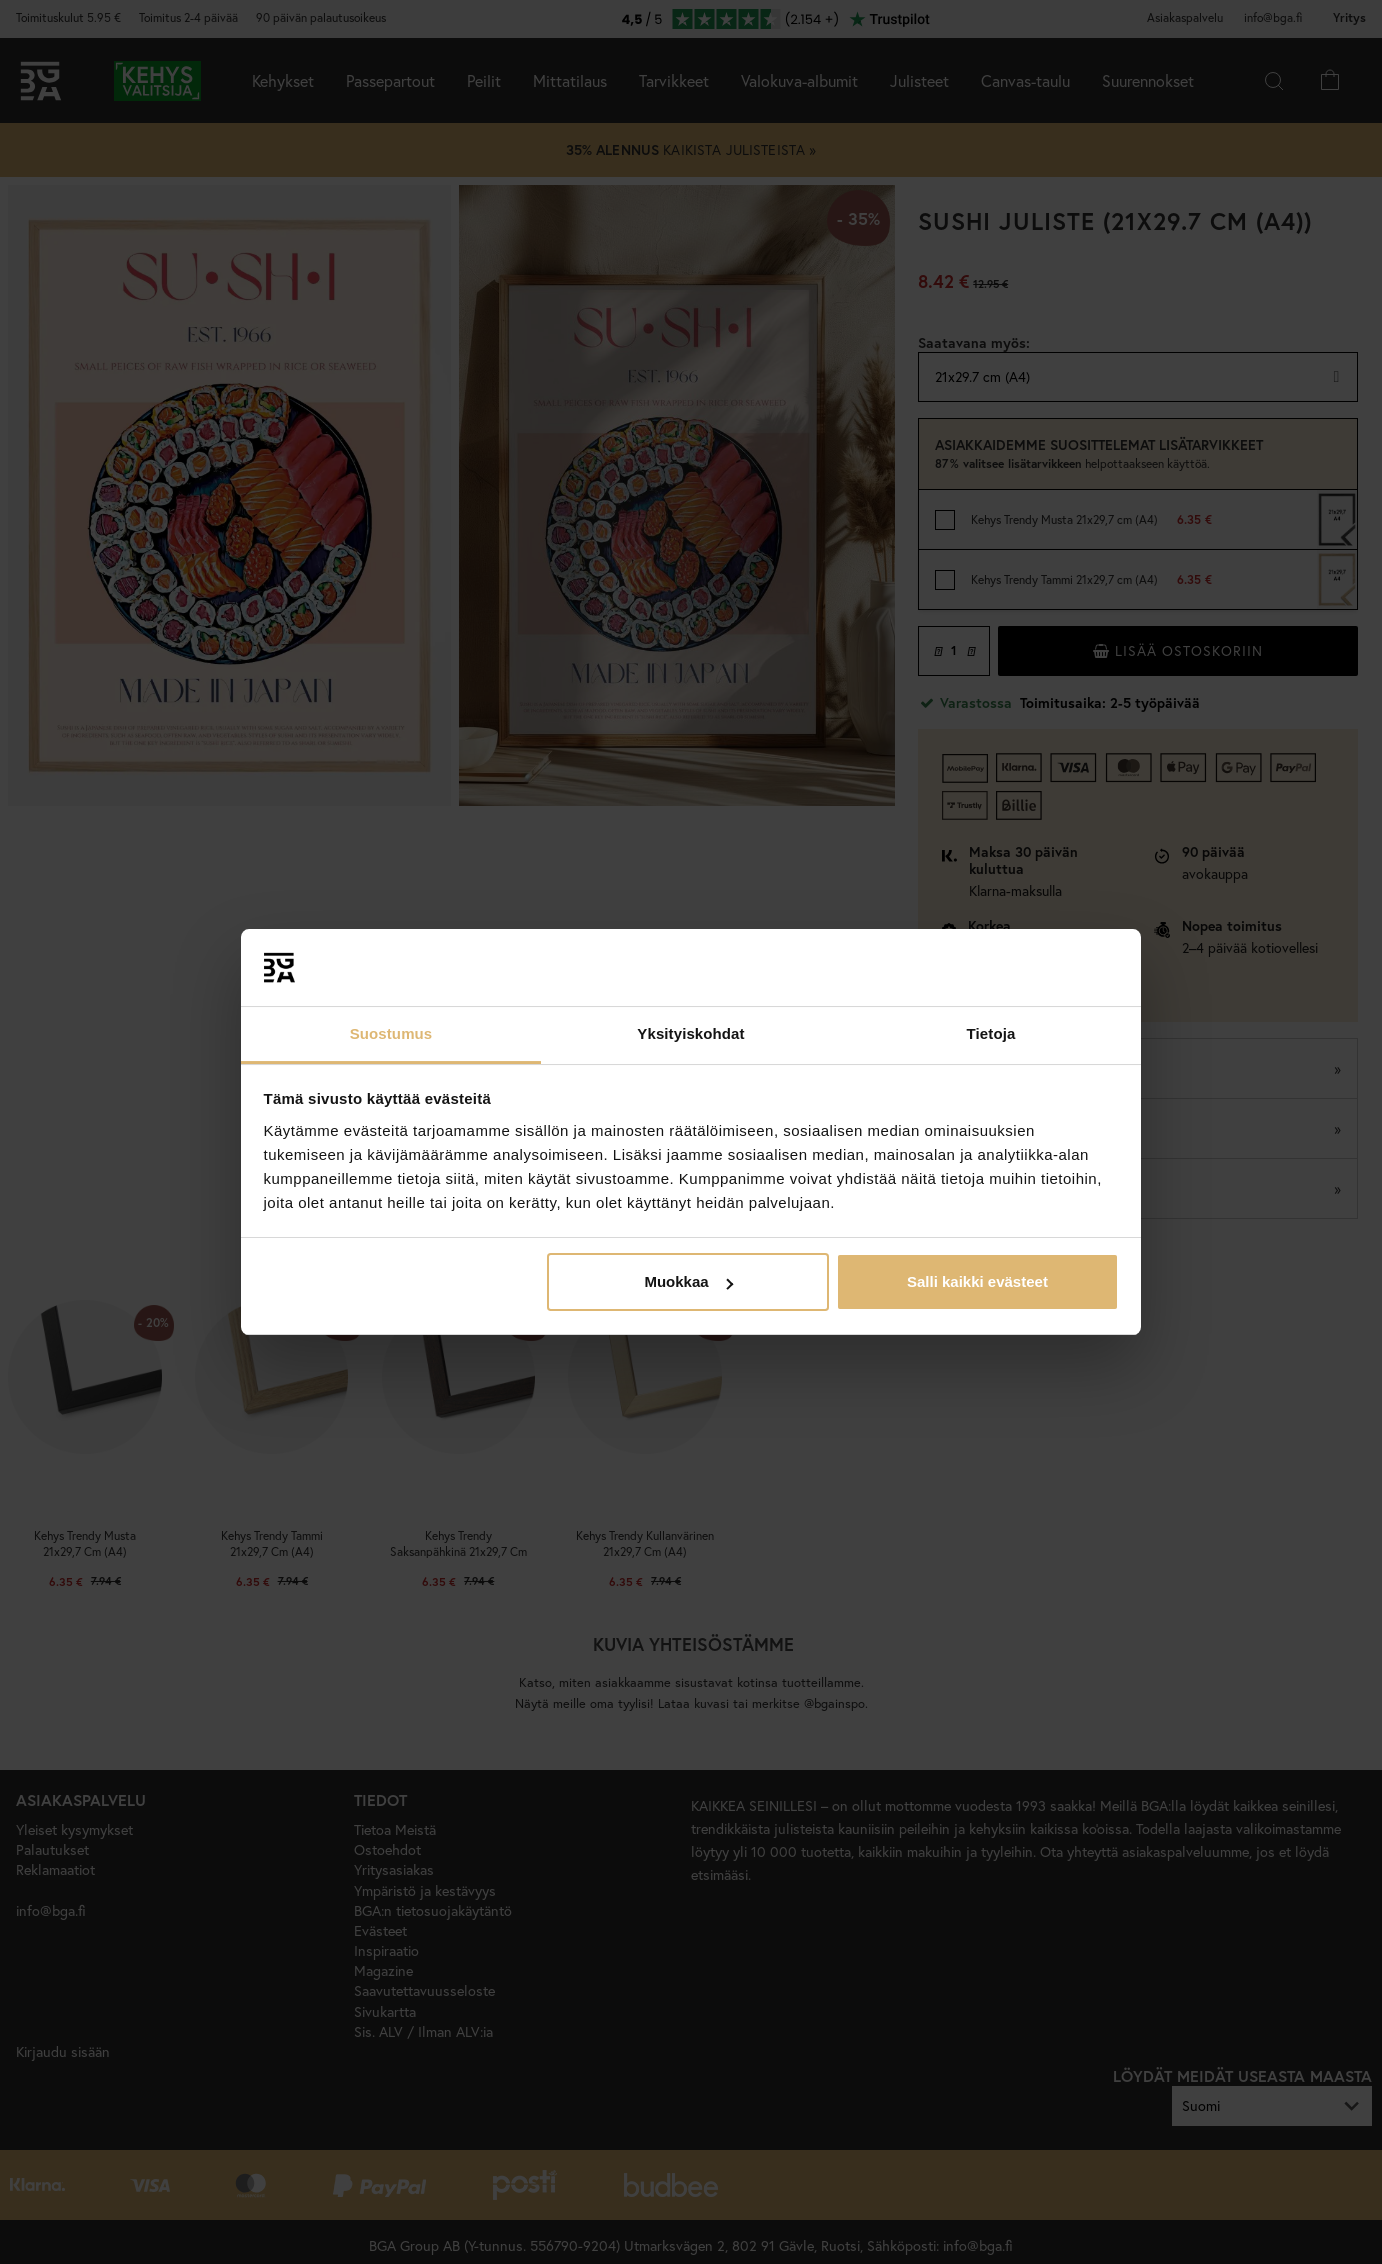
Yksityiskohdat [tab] (690, 1033)
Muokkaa (688, 1281)
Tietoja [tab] (991, 1033)
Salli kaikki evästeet (977, 1281)
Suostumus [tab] (391, 1033)
